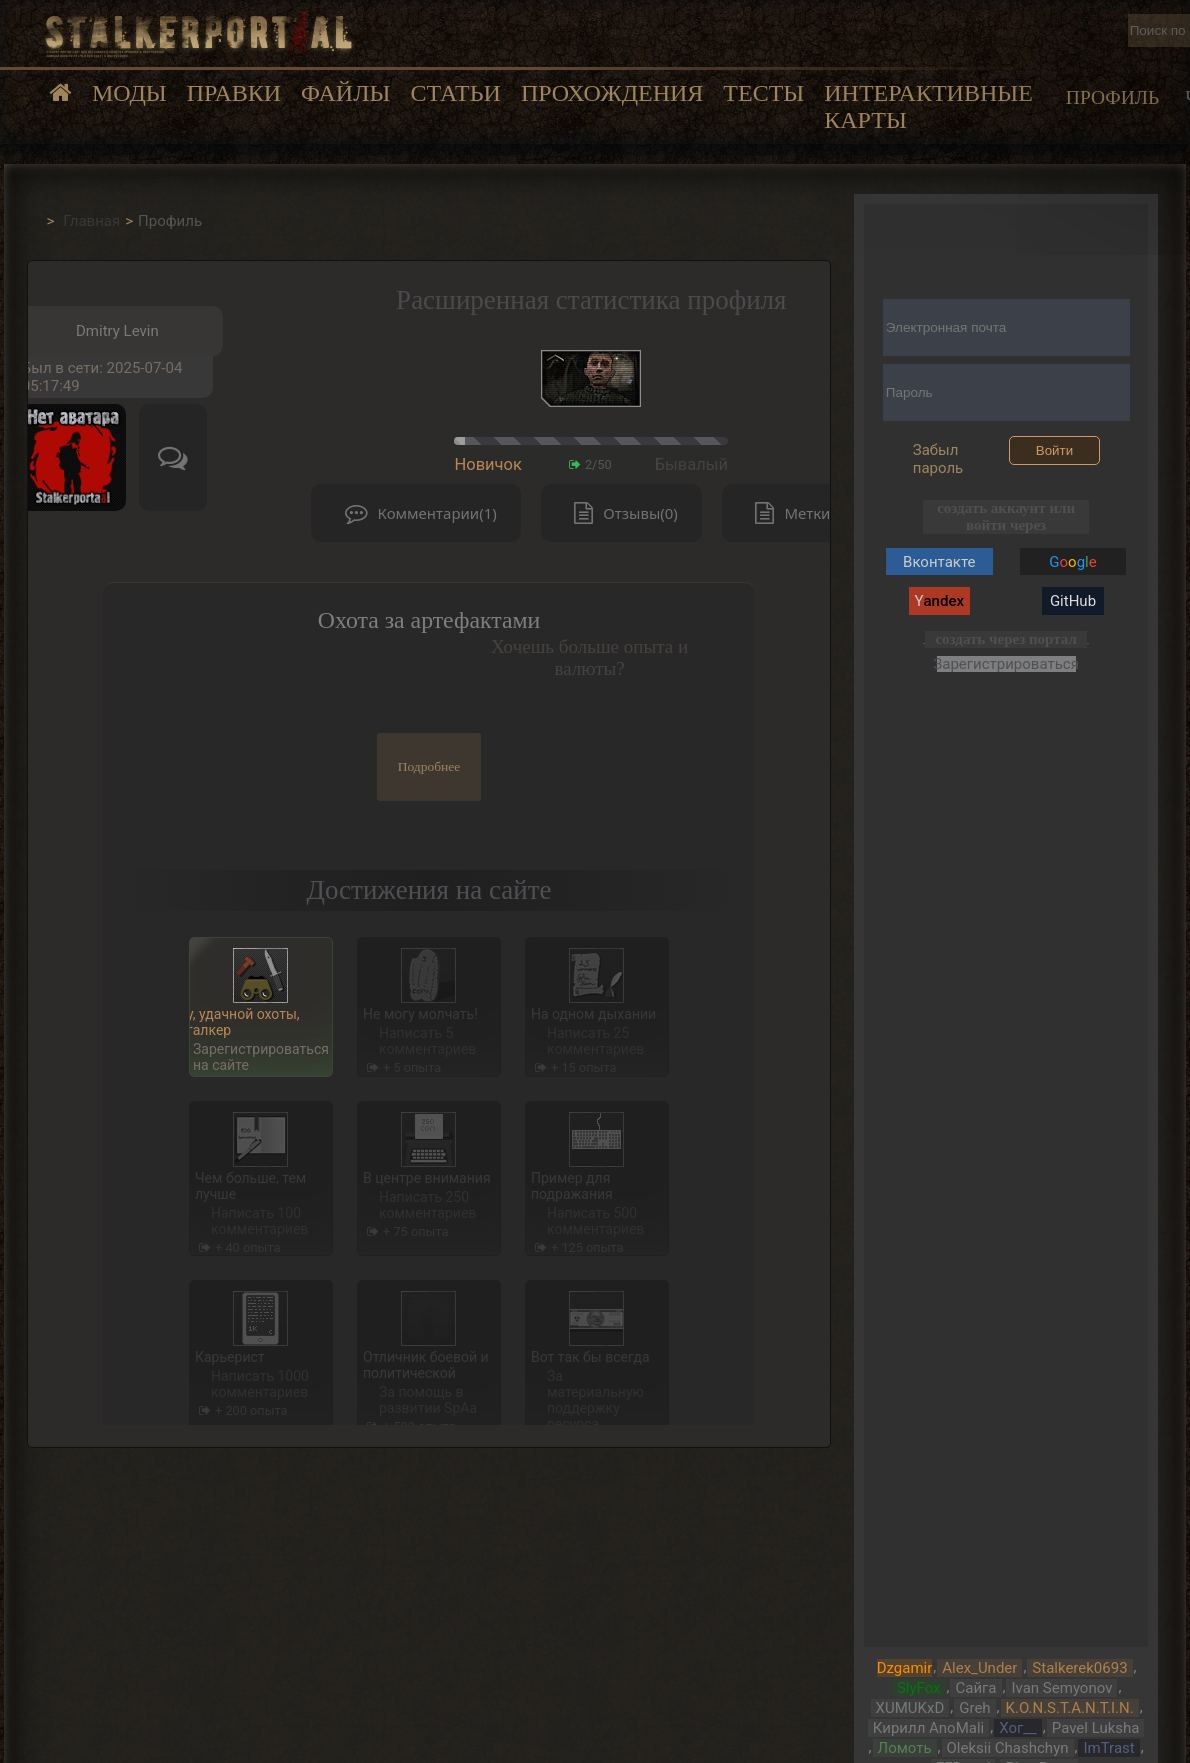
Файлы (345, 93)
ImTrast (1108, 1748)
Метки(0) (796, 513)
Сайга (975, 1688)
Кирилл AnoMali (928, 1728)
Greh (974, 1708)
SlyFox (919, 1688)
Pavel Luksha (1096, 1728)
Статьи (455, 93)
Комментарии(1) (416, 513)
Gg (1072, 562)
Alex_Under (979, 1668)
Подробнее (429, 766)
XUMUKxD (910, 1708)
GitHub (1073, 601)
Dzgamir (905, 1668)
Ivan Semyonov (1061, 1688)
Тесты (763, 93)
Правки (234, 93)
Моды (129, 93)
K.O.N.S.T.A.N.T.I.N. (1070, 1708)
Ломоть (905, 1748)
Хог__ (1018, 1728)
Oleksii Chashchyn (1008, 1748)
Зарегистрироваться (1006, 663)
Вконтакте (939, 562)
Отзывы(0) (621, 513)
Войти (1054, 450)
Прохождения (612, 93)
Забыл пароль (938, 459)
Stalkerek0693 (1079, 1668)
